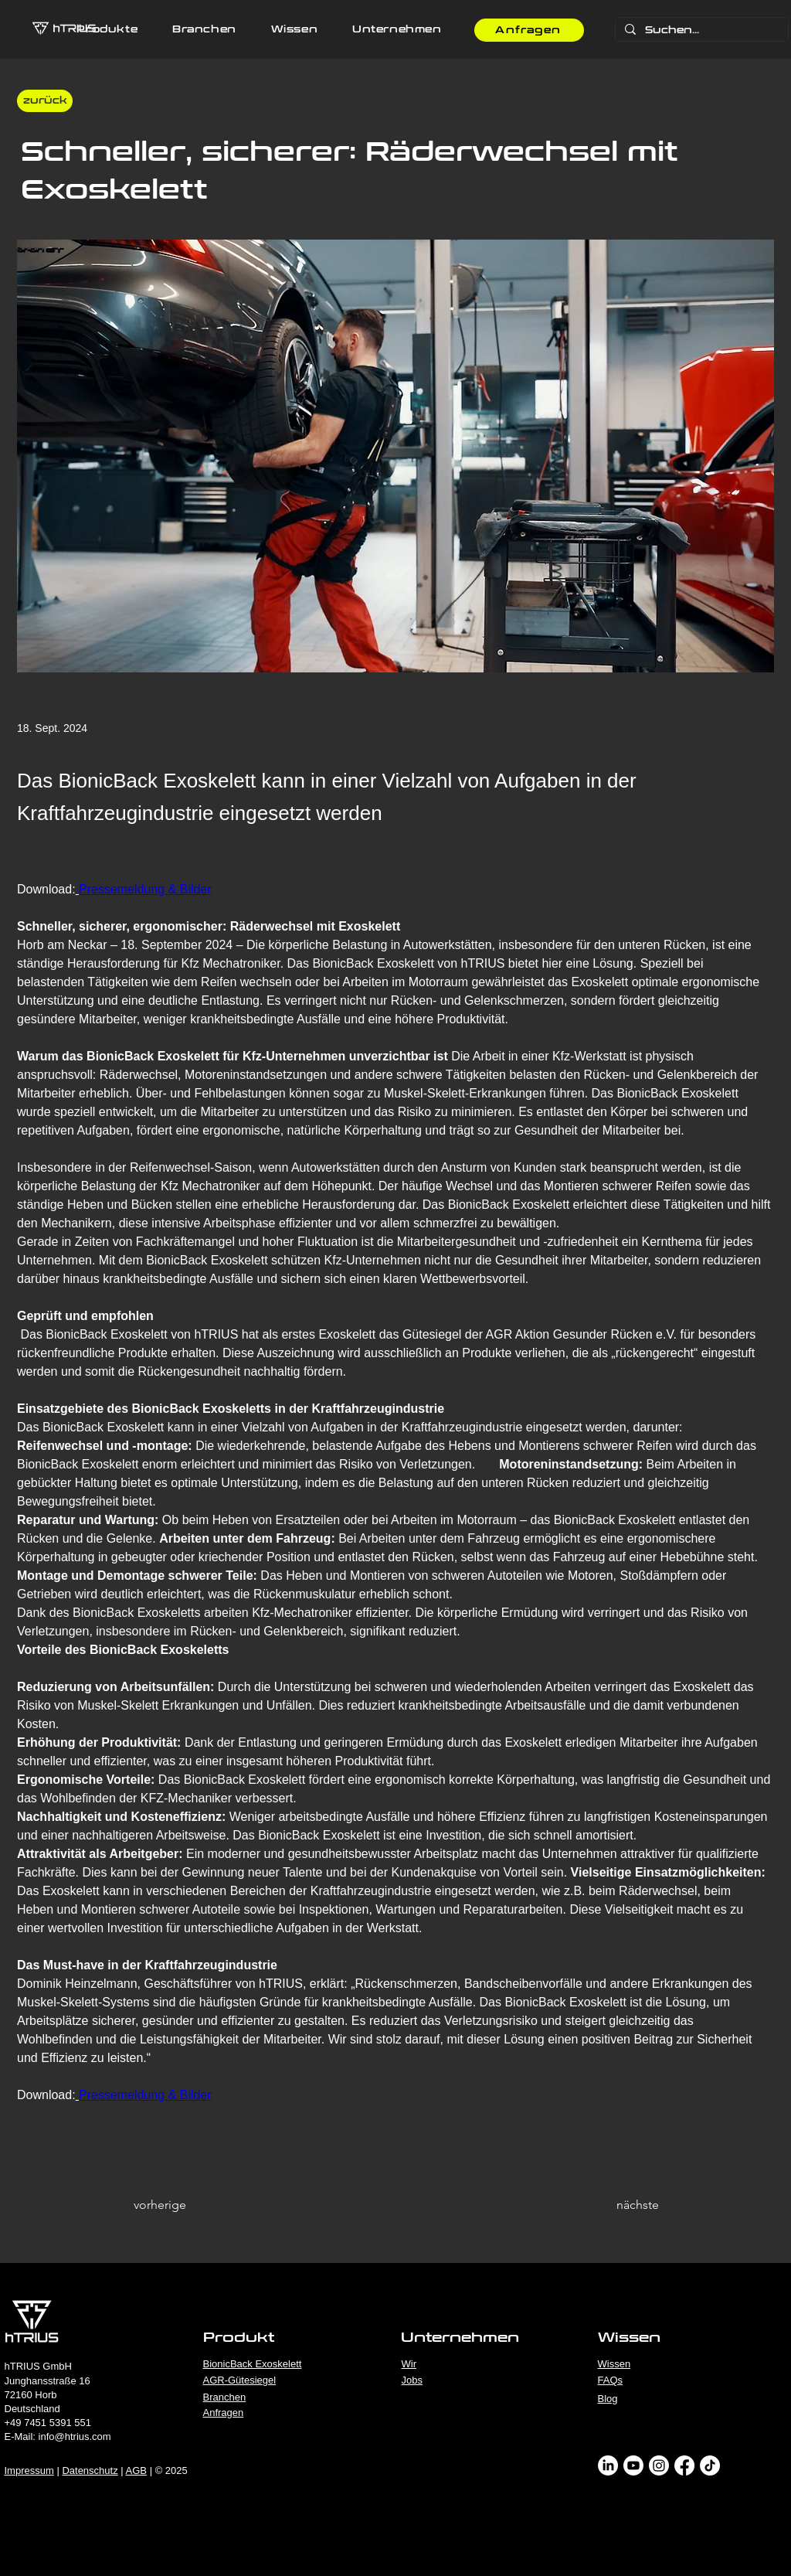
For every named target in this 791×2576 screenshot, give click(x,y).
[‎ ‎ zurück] (45, 101)
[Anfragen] (529, 30)
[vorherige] (185, 2205)
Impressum (29, 2470)
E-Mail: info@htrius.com (58, 2436)
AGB (136, 2470)
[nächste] (620, 2205)
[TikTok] (710, 2465)
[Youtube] (633, 2465)
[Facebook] (684, 2465)
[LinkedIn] (608, 2465)
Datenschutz (89, 2470)
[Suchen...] (700, 30)
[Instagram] (659, 2465)
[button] (107, 30)
